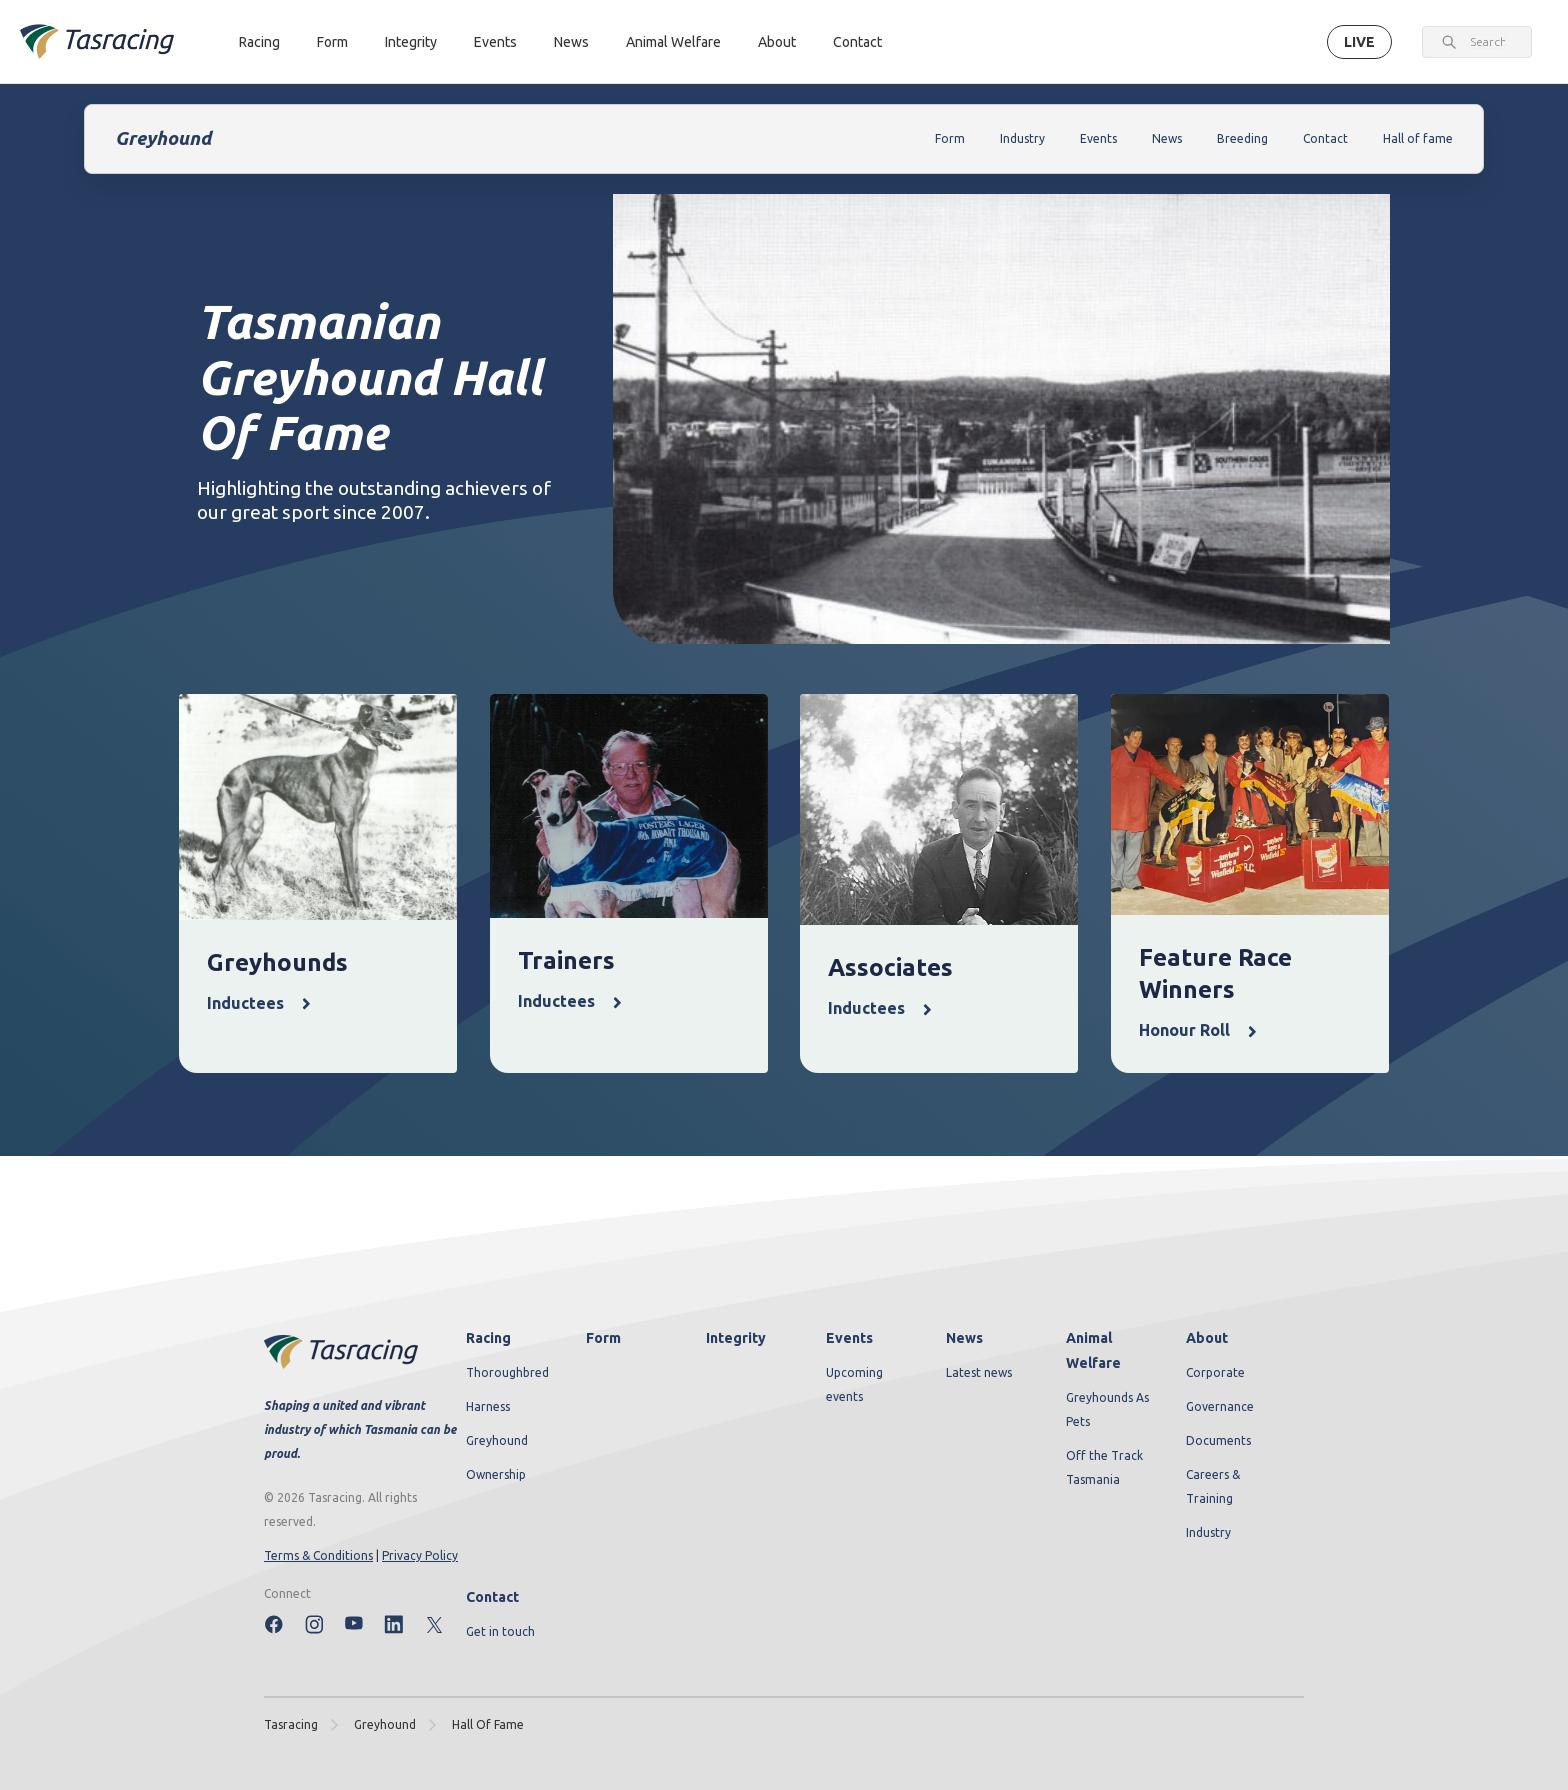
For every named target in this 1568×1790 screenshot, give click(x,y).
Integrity (411, 42)
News (571, 42)
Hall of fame (1418, 138)
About (777, 42)
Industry (1022, 138)
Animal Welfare (673, 42)
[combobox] (1487, 42)
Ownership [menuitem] (496, 1474)
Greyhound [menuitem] (497, 1440)
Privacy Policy (420, 1555)
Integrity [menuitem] (736, 1338)
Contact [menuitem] (492, 1597)
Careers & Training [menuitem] (1213, 1486)
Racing (259, 42)
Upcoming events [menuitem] (854, 1384)
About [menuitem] (1207, 1338)
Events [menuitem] (849, 1338)
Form (332, 42)
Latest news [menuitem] (979, 1372)
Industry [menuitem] (1208, 1532)
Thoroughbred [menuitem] (507, 1372)
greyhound (385, 1724)
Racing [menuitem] (488, 1338)
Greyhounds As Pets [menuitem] (1107, 1409)
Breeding (1242, 138)
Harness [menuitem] (488, 1406)
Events (495, 42)
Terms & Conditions (318, 1555)
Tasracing (291, 1724)
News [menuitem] (964, 1338)
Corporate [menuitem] (1215, 1372)
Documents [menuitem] (1218, 1440)
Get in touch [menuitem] (500, 1631)
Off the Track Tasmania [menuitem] (1104, 1467)
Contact (857, 42)
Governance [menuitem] (1220, 1406)
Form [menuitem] (603, 1338)
